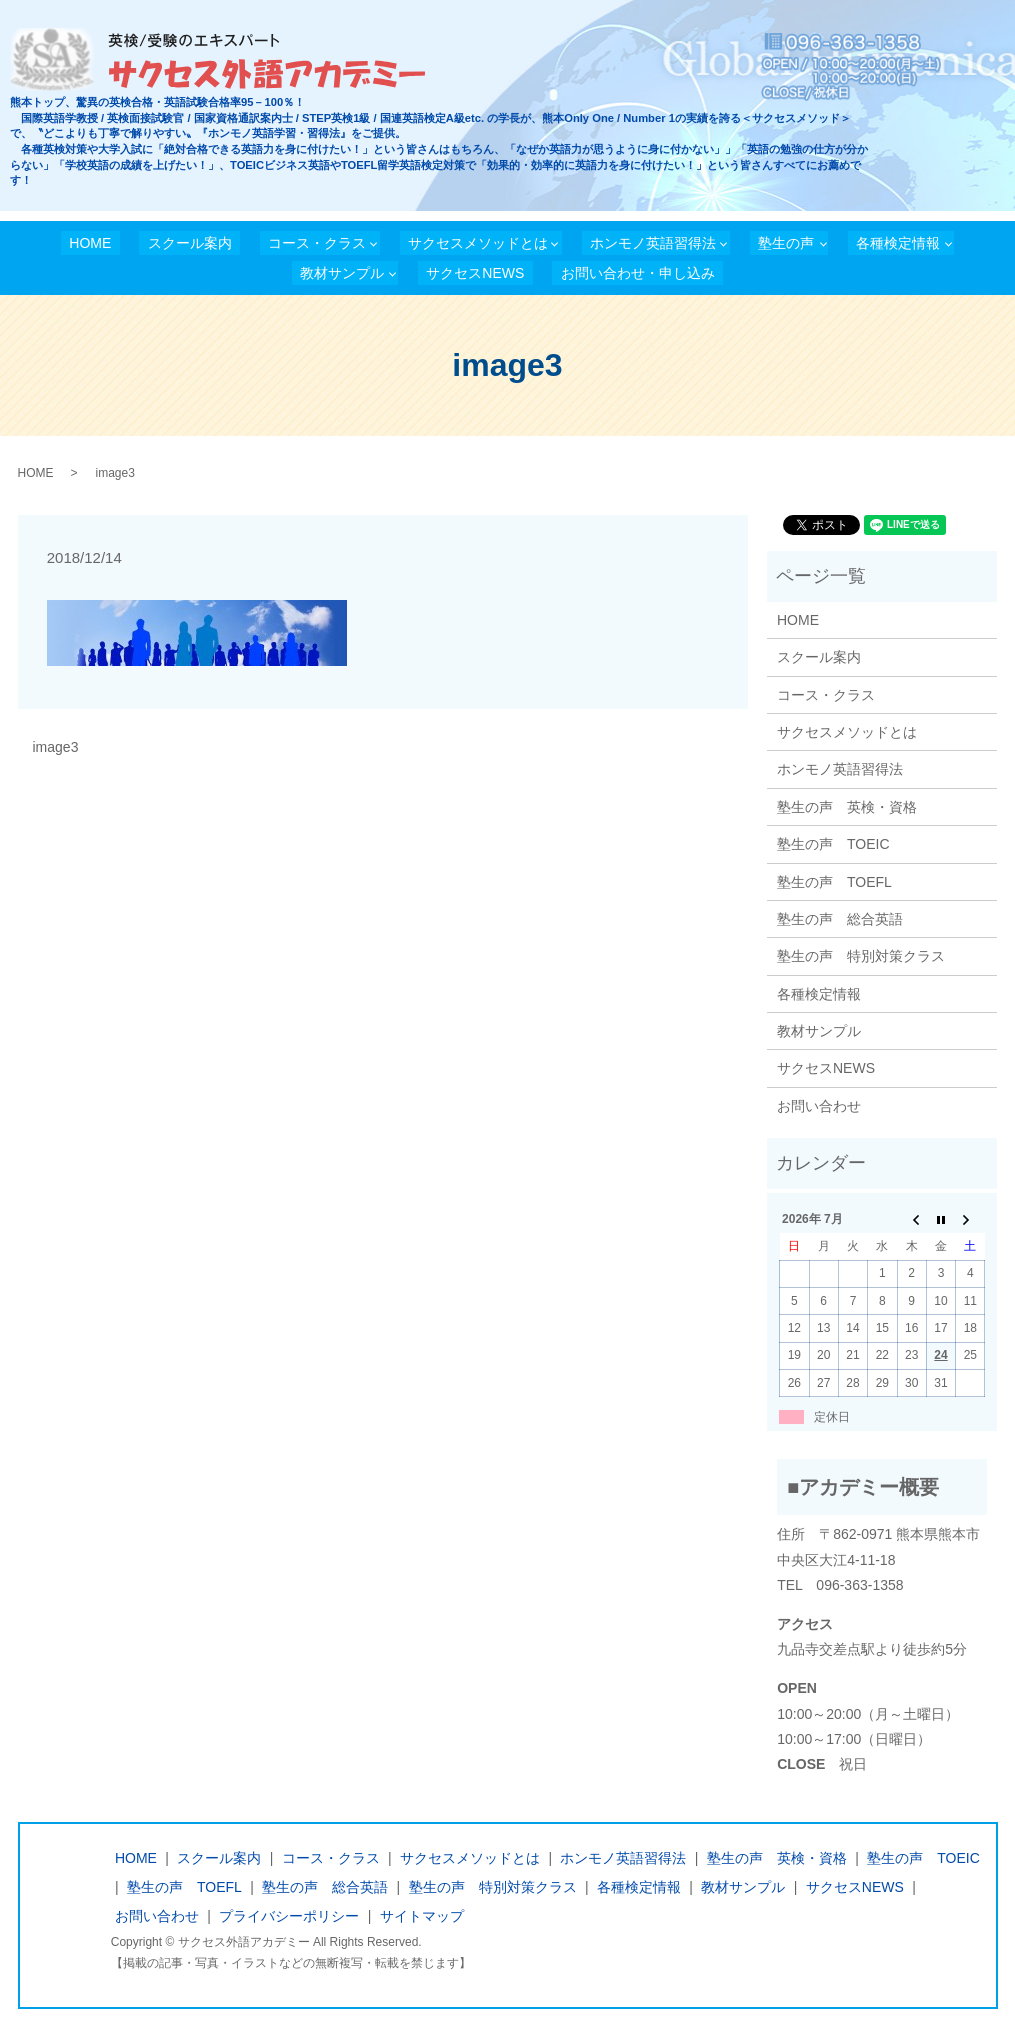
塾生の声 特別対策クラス (861, 956)
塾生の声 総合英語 (840, 919)
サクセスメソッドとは (478, 243)
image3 (56, 747)
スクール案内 (190, 243)
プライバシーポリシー (289, 1916)
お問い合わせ (819, 1106)
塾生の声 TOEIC (833, 844)
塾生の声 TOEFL (834, 882)
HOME (90, 243)
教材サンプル (342, 273)
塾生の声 (786, 243)
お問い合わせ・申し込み (638, 273)
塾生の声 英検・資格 (847, 807)
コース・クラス (317, 243)
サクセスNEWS (475, 273)
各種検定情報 (898, 243)
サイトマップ (422, 1916)
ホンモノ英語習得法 (653, 243)
